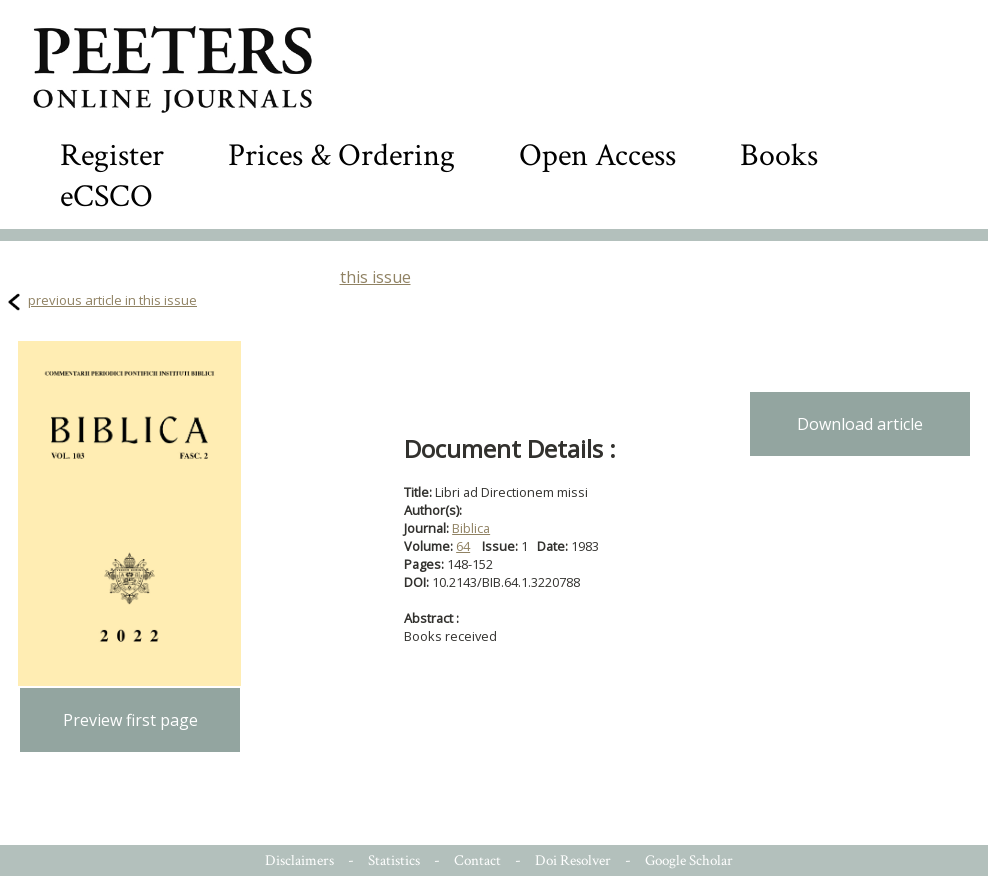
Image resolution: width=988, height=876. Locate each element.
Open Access (597, 155)
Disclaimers (299, 860)
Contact (477, 860)
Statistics (394, 860)
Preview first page (130, 720)
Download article (860, 424)
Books (779, 155)
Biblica (471, 528)
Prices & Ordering (341, 155)
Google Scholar (689, 860)
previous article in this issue (112, 300)
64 (463, 546)
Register (112, 155)
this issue (375, 277)
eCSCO (106, 196)
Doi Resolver (573, 860)
